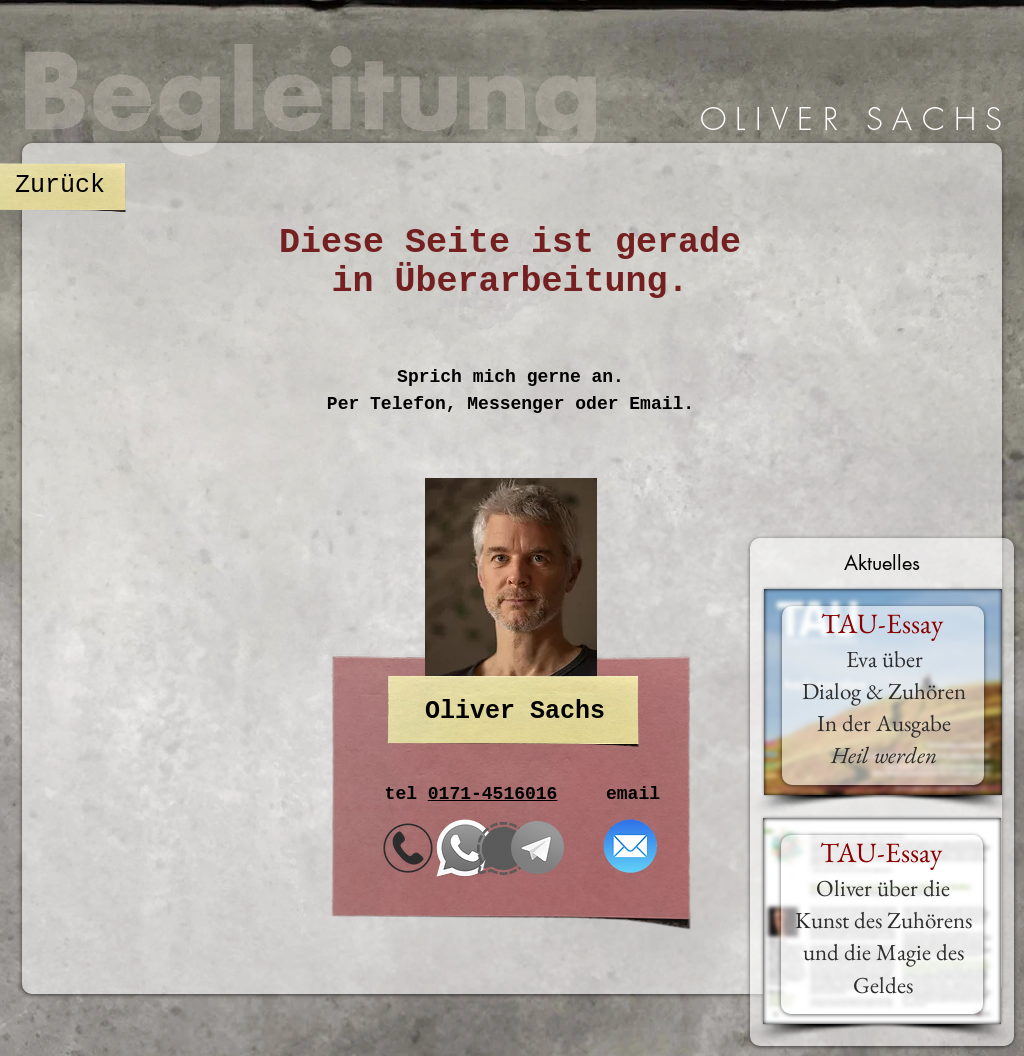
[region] (846, 119)
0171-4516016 (493, 794)
